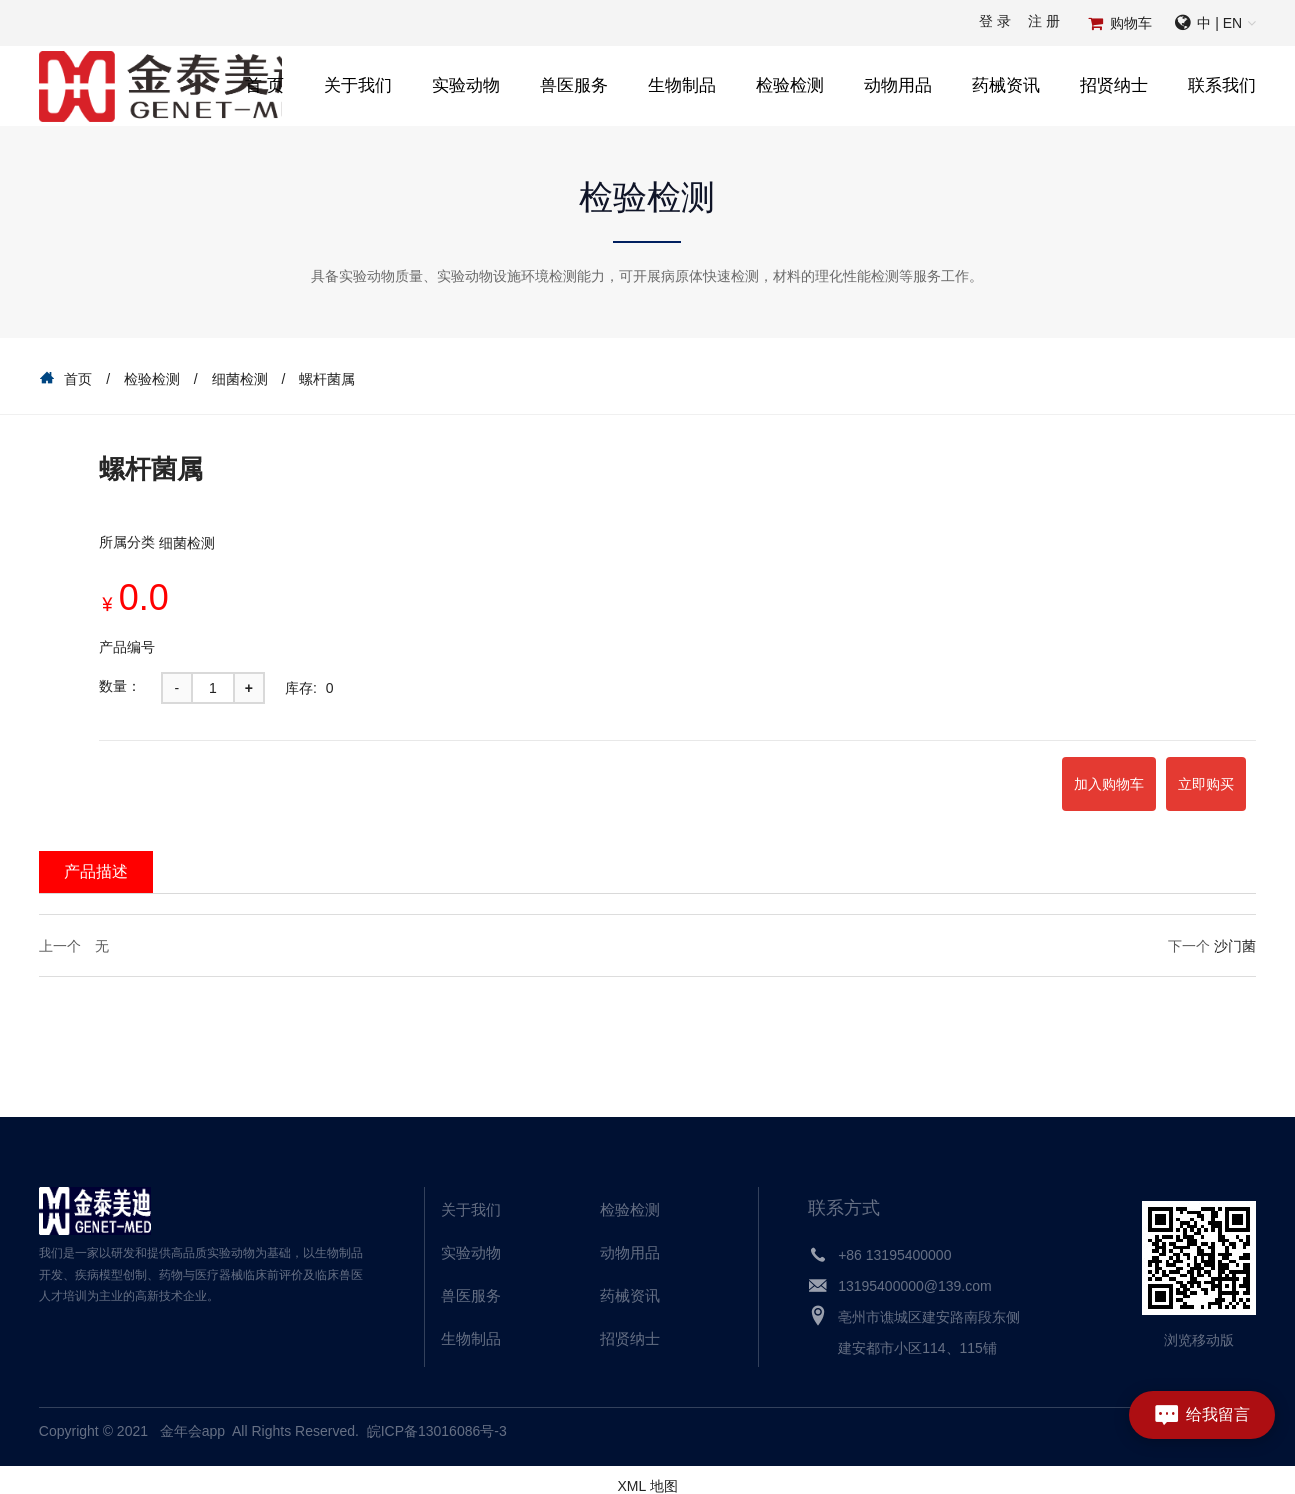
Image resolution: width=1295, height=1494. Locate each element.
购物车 (1131, 23)
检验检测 (790, 85)
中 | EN (1219, 23)
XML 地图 (647, 1474)
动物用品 (898, 85)
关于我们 (358, 85)
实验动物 (466, 85)
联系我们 (1222, 85)
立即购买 (1183, 778)
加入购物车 (1040, 778)
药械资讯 (1006, 85)
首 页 (264, 85)
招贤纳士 (1114, 85)
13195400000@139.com (915, 1274)
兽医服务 (574, 85)
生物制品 (682, 85)
